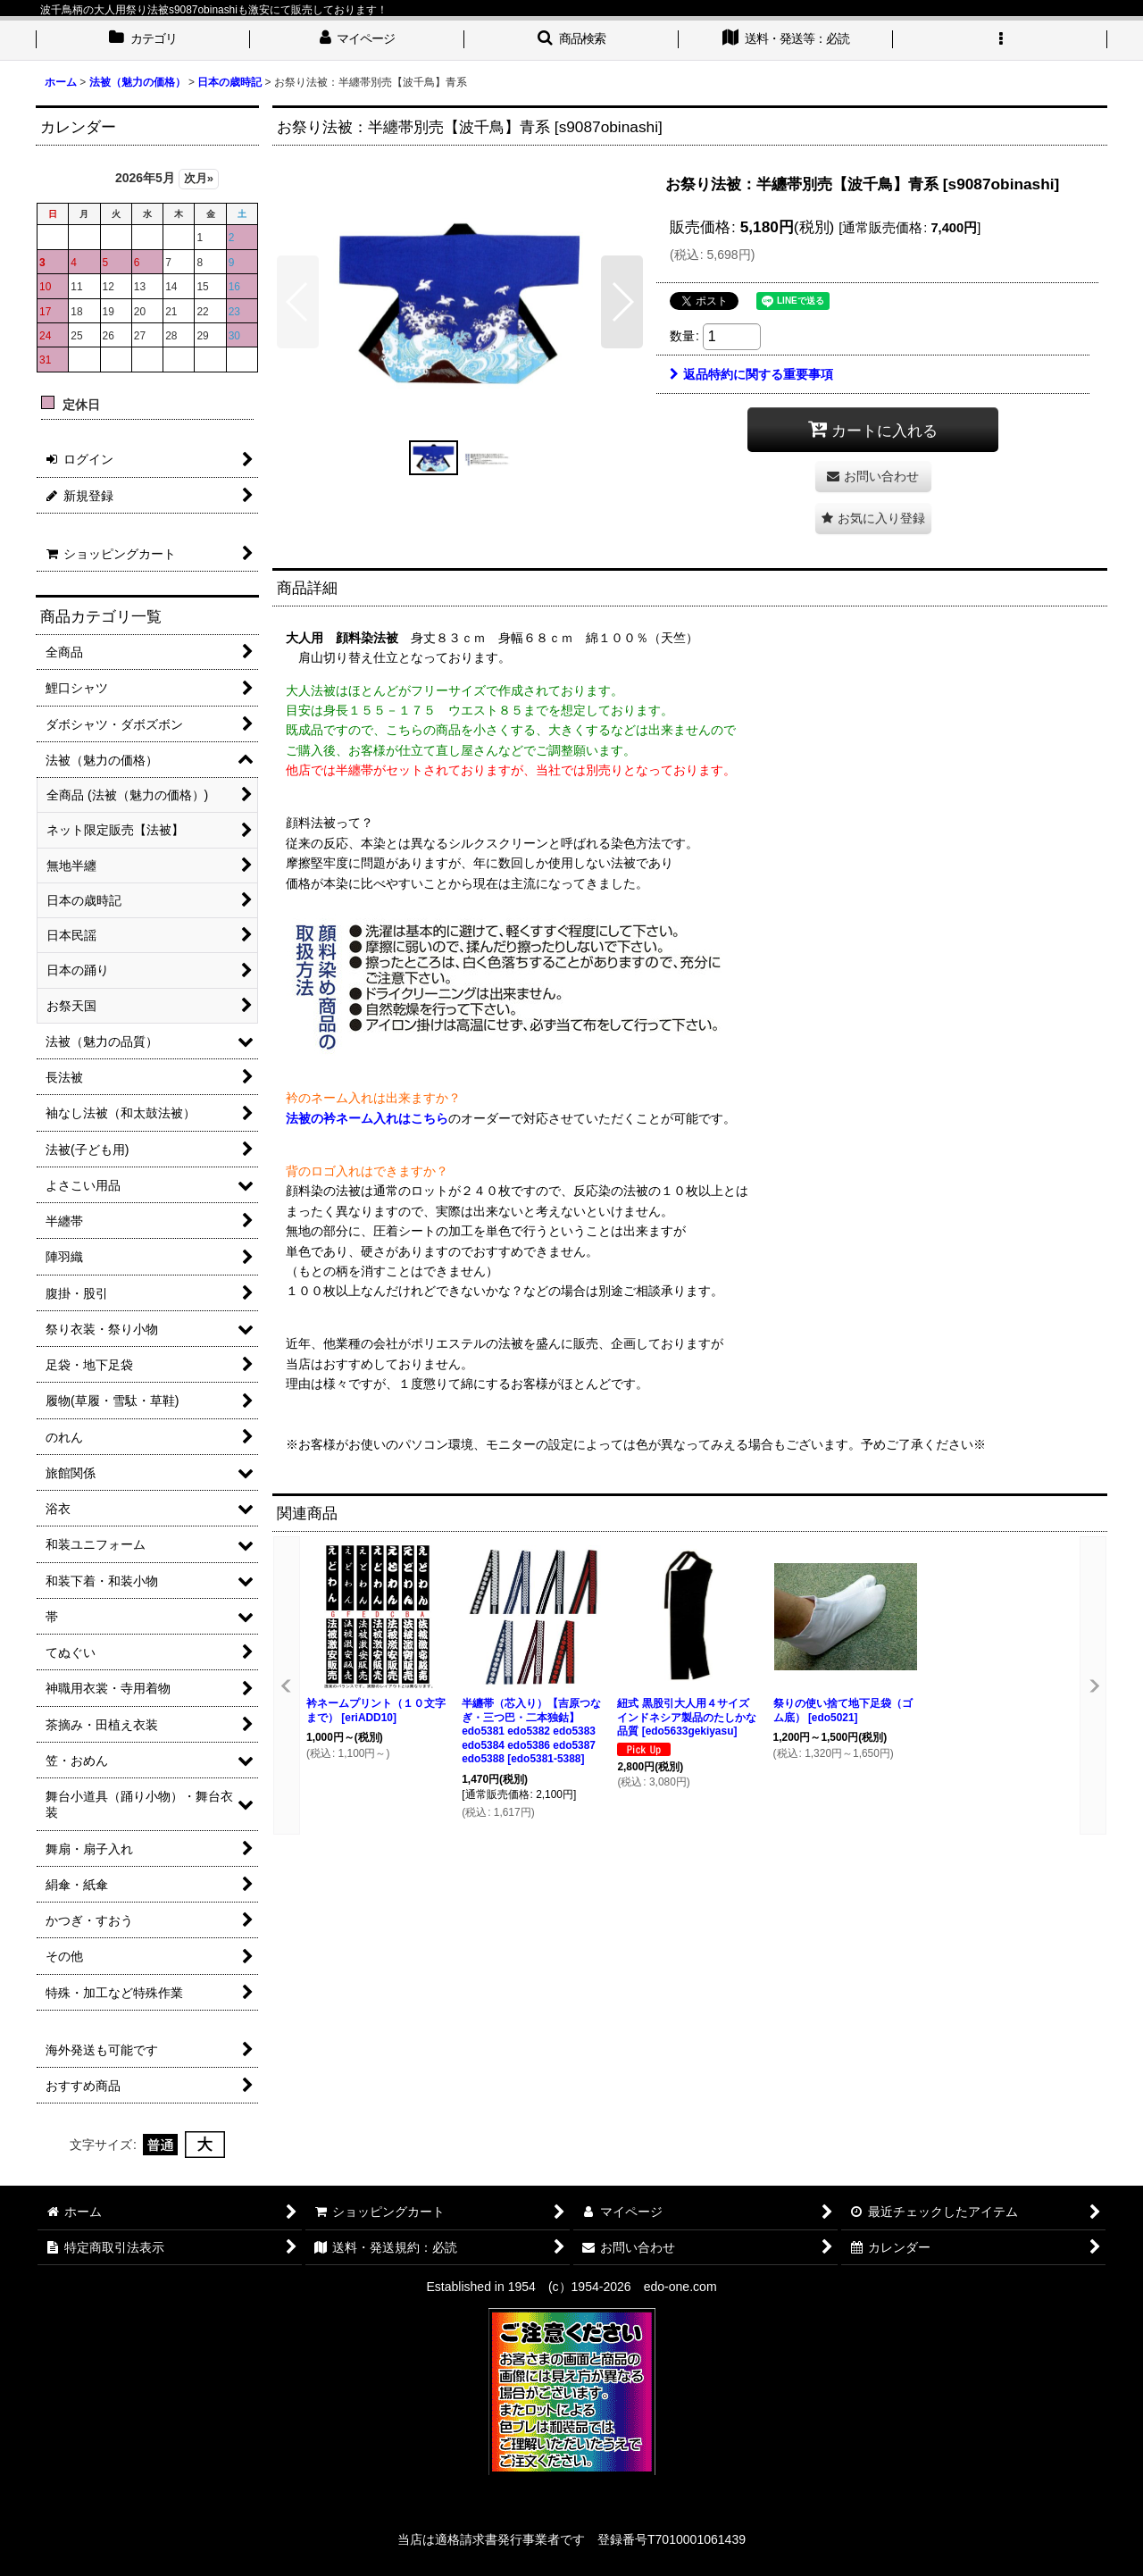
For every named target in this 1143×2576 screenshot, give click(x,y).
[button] (571, 40)
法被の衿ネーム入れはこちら (367, 1118)
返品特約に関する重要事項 (751, 374)
